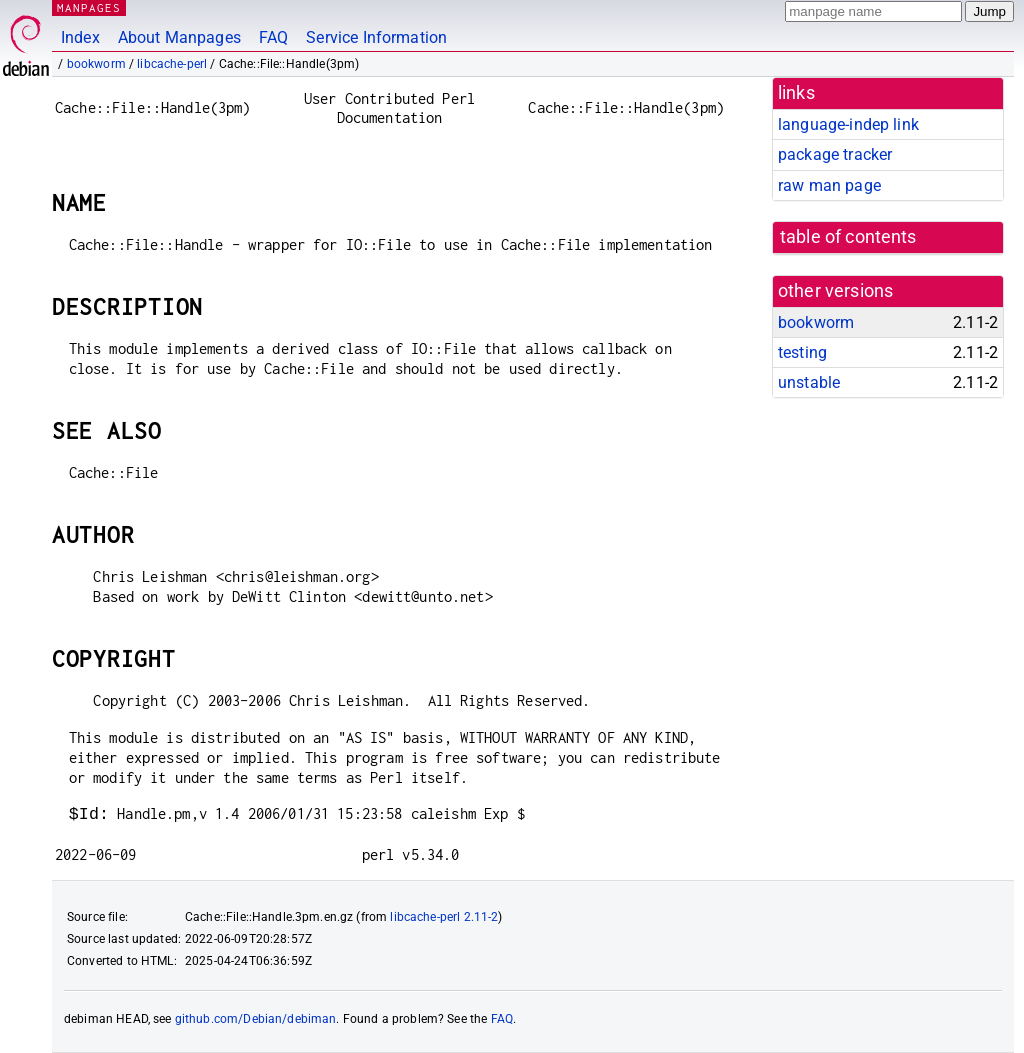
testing (802, 352)
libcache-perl (172, 64)
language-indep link (848, 124)
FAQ (273, 37)
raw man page (829, 185)
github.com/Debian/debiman (256, 1019)
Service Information (376, 37)
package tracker (835, 154)
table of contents (848, 237)
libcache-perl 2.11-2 (444, 917)
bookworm (96, 64)
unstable (809, 382)
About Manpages (179, 37)
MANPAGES (89, 7)
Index (80, 37)
